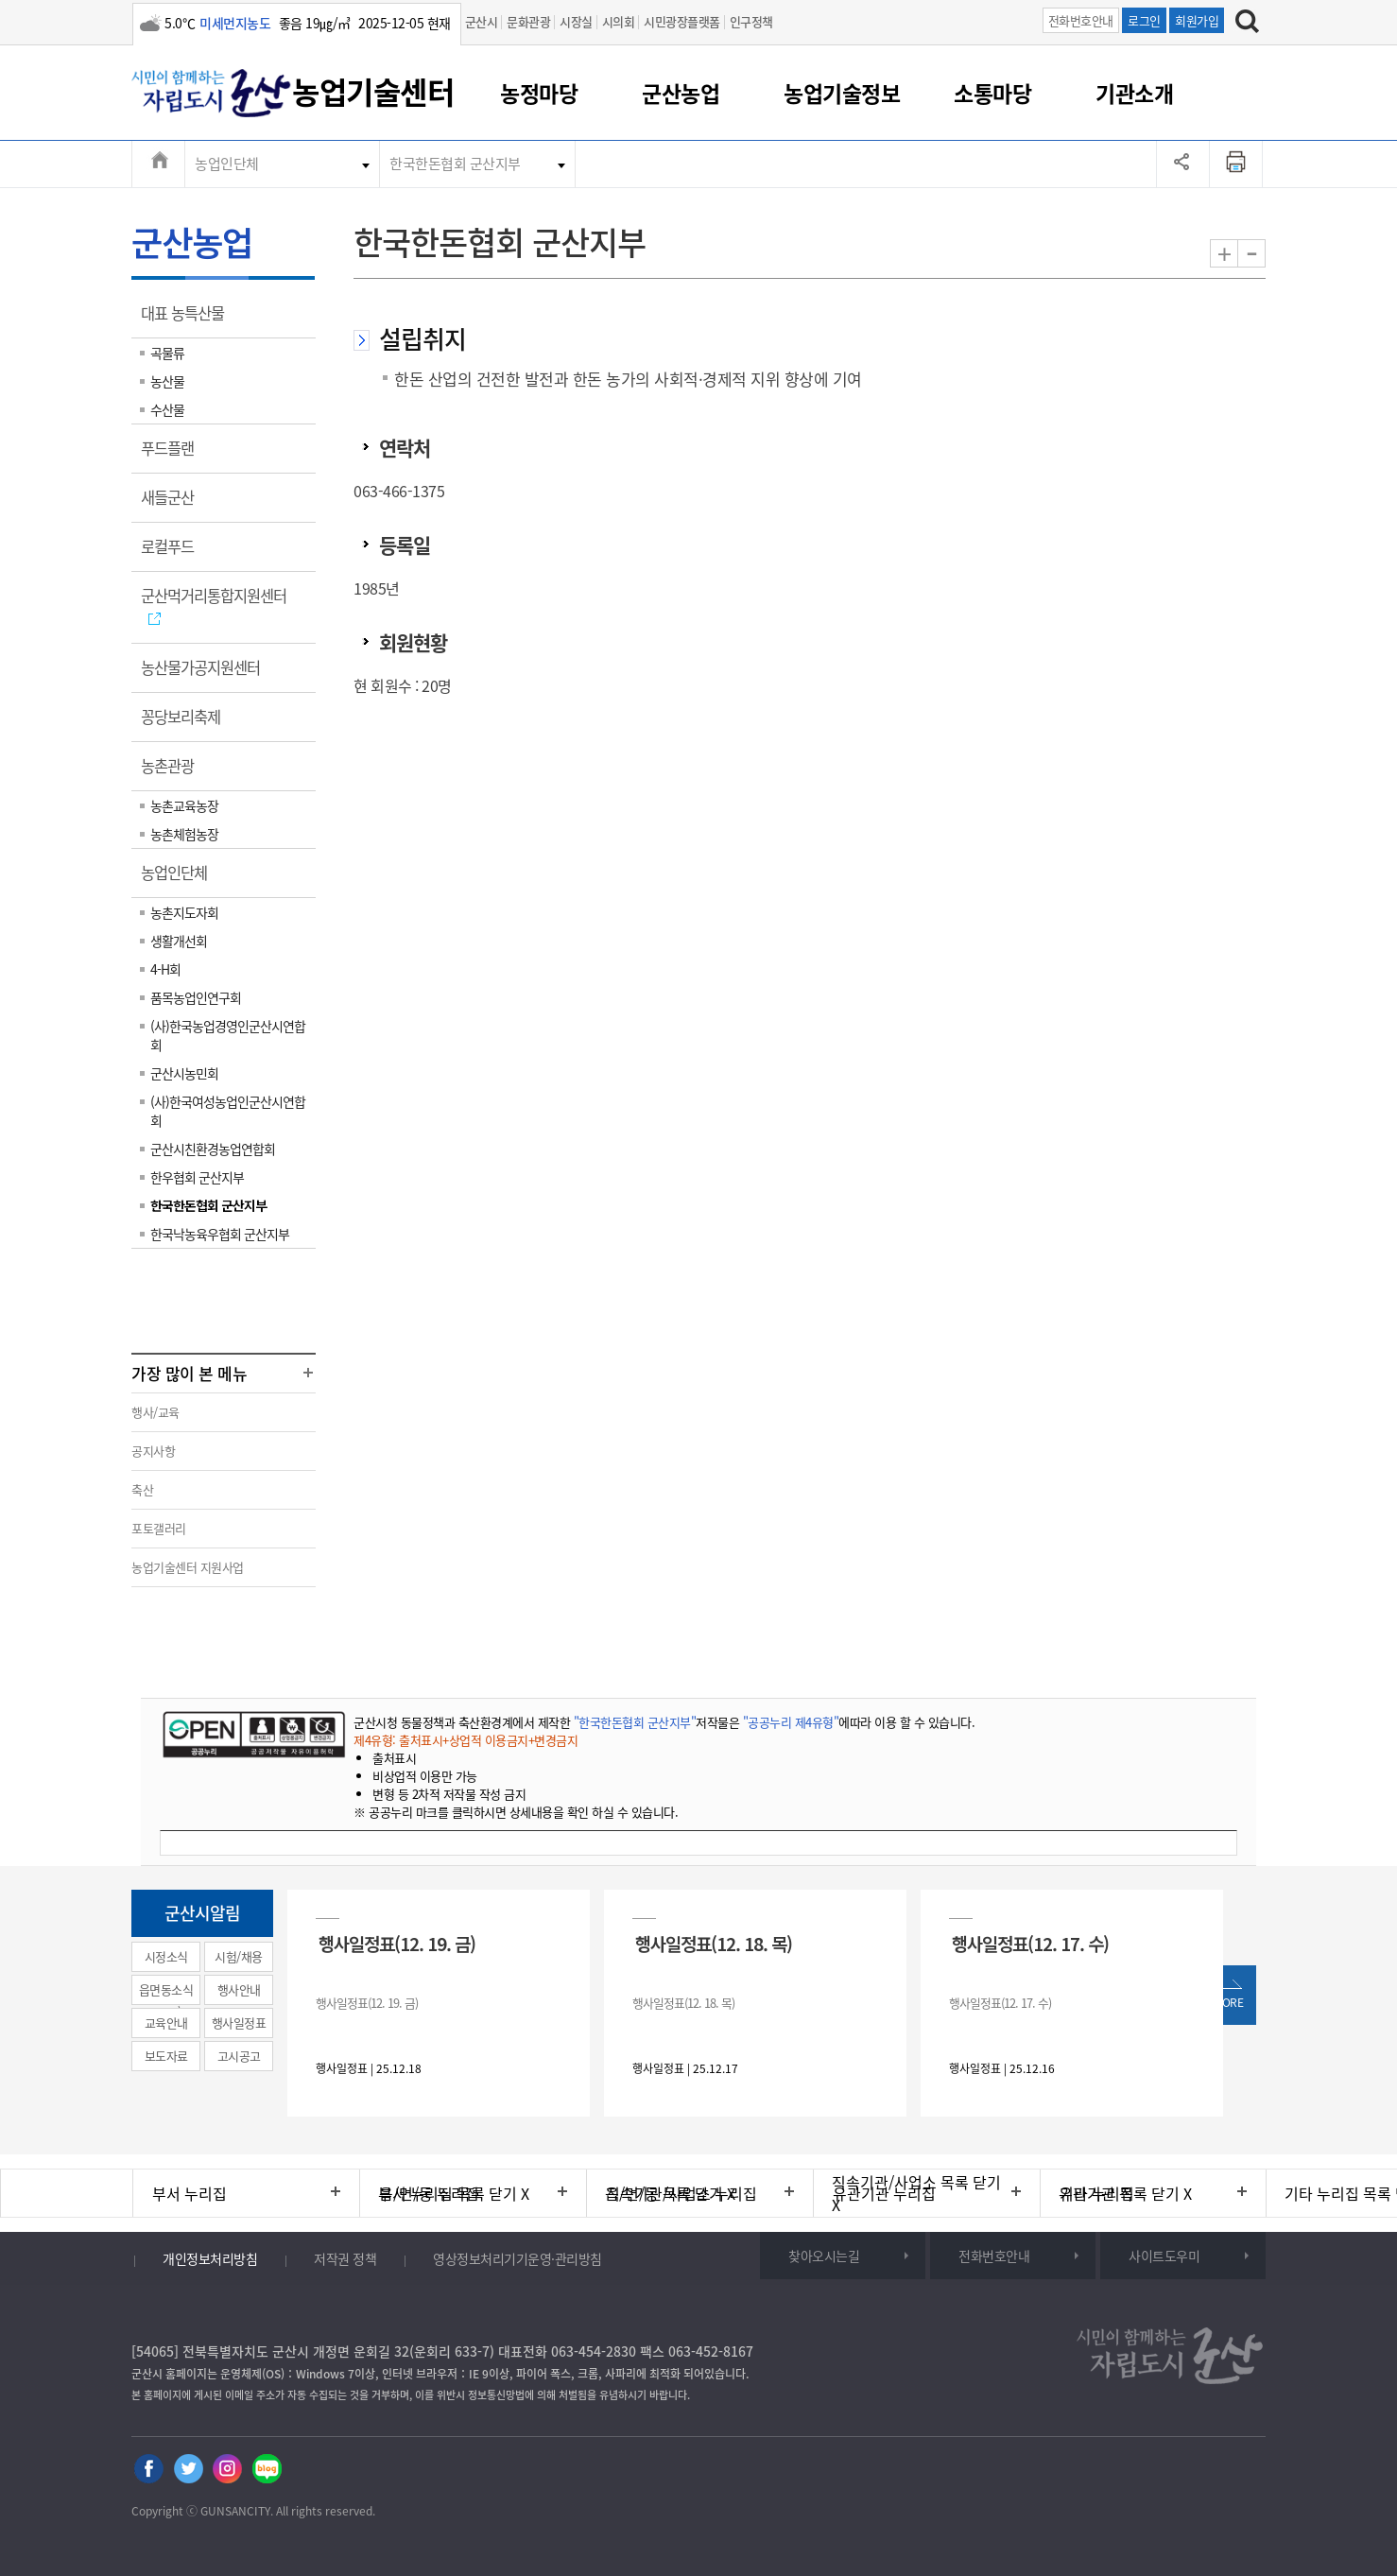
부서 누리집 (189, 2193)
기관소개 (1134, 93)
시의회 (618, 21)
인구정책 (751, 21)
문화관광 (528, 21)
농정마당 (539, 93)
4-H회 (165, 969)
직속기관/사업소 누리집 (681, 2193)
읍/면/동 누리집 (429, 2193)
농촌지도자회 (184, 912)
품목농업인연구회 (195, 997)
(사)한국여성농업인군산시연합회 (227, 1111)
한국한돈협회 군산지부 (455, 163)
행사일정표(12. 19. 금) (397, 1943)
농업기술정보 (842, 93)
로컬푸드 (173, 553)
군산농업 (680, 93)
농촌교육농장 (184, 805)
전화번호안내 (1080, 20)
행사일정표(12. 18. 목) (713, 1943)
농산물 (167, 381)
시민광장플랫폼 (682, 21)
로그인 (1144, 20)
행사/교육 (155, 1412)
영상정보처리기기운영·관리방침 (517, 2258)
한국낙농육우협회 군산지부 (219, 1233)
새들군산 (173, 504)
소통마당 (992, 93)
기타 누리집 (1097, 2193)
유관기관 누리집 (884, 2193)
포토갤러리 (158, 1528)
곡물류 (167, 352)
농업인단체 (227, 163)
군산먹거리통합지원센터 (220, 606)
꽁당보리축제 (187, 723)
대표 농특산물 (188, 319)
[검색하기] (1247, 24)
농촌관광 (173, 772)
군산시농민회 (184, 1072)
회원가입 (1196, 20)
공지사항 (153, 1451)
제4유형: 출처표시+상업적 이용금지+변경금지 (466, 1740)
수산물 (167, 409)
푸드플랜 (173, 455)
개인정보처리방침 (210, 2258)
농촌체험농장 (184, 833)
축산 (142, 1489)
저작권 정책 (345, 2258)
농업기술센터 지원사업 (187, 1567)
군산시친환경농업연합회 (212, 1148)
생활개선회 (178, 940)
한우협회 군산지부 (197, 1176)
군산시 (481, 21)
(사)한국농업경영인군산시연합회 (227, 1035)
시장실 (576, 21)
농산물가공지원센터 (206, 674)
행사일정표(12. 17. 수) (1030, 1943)
